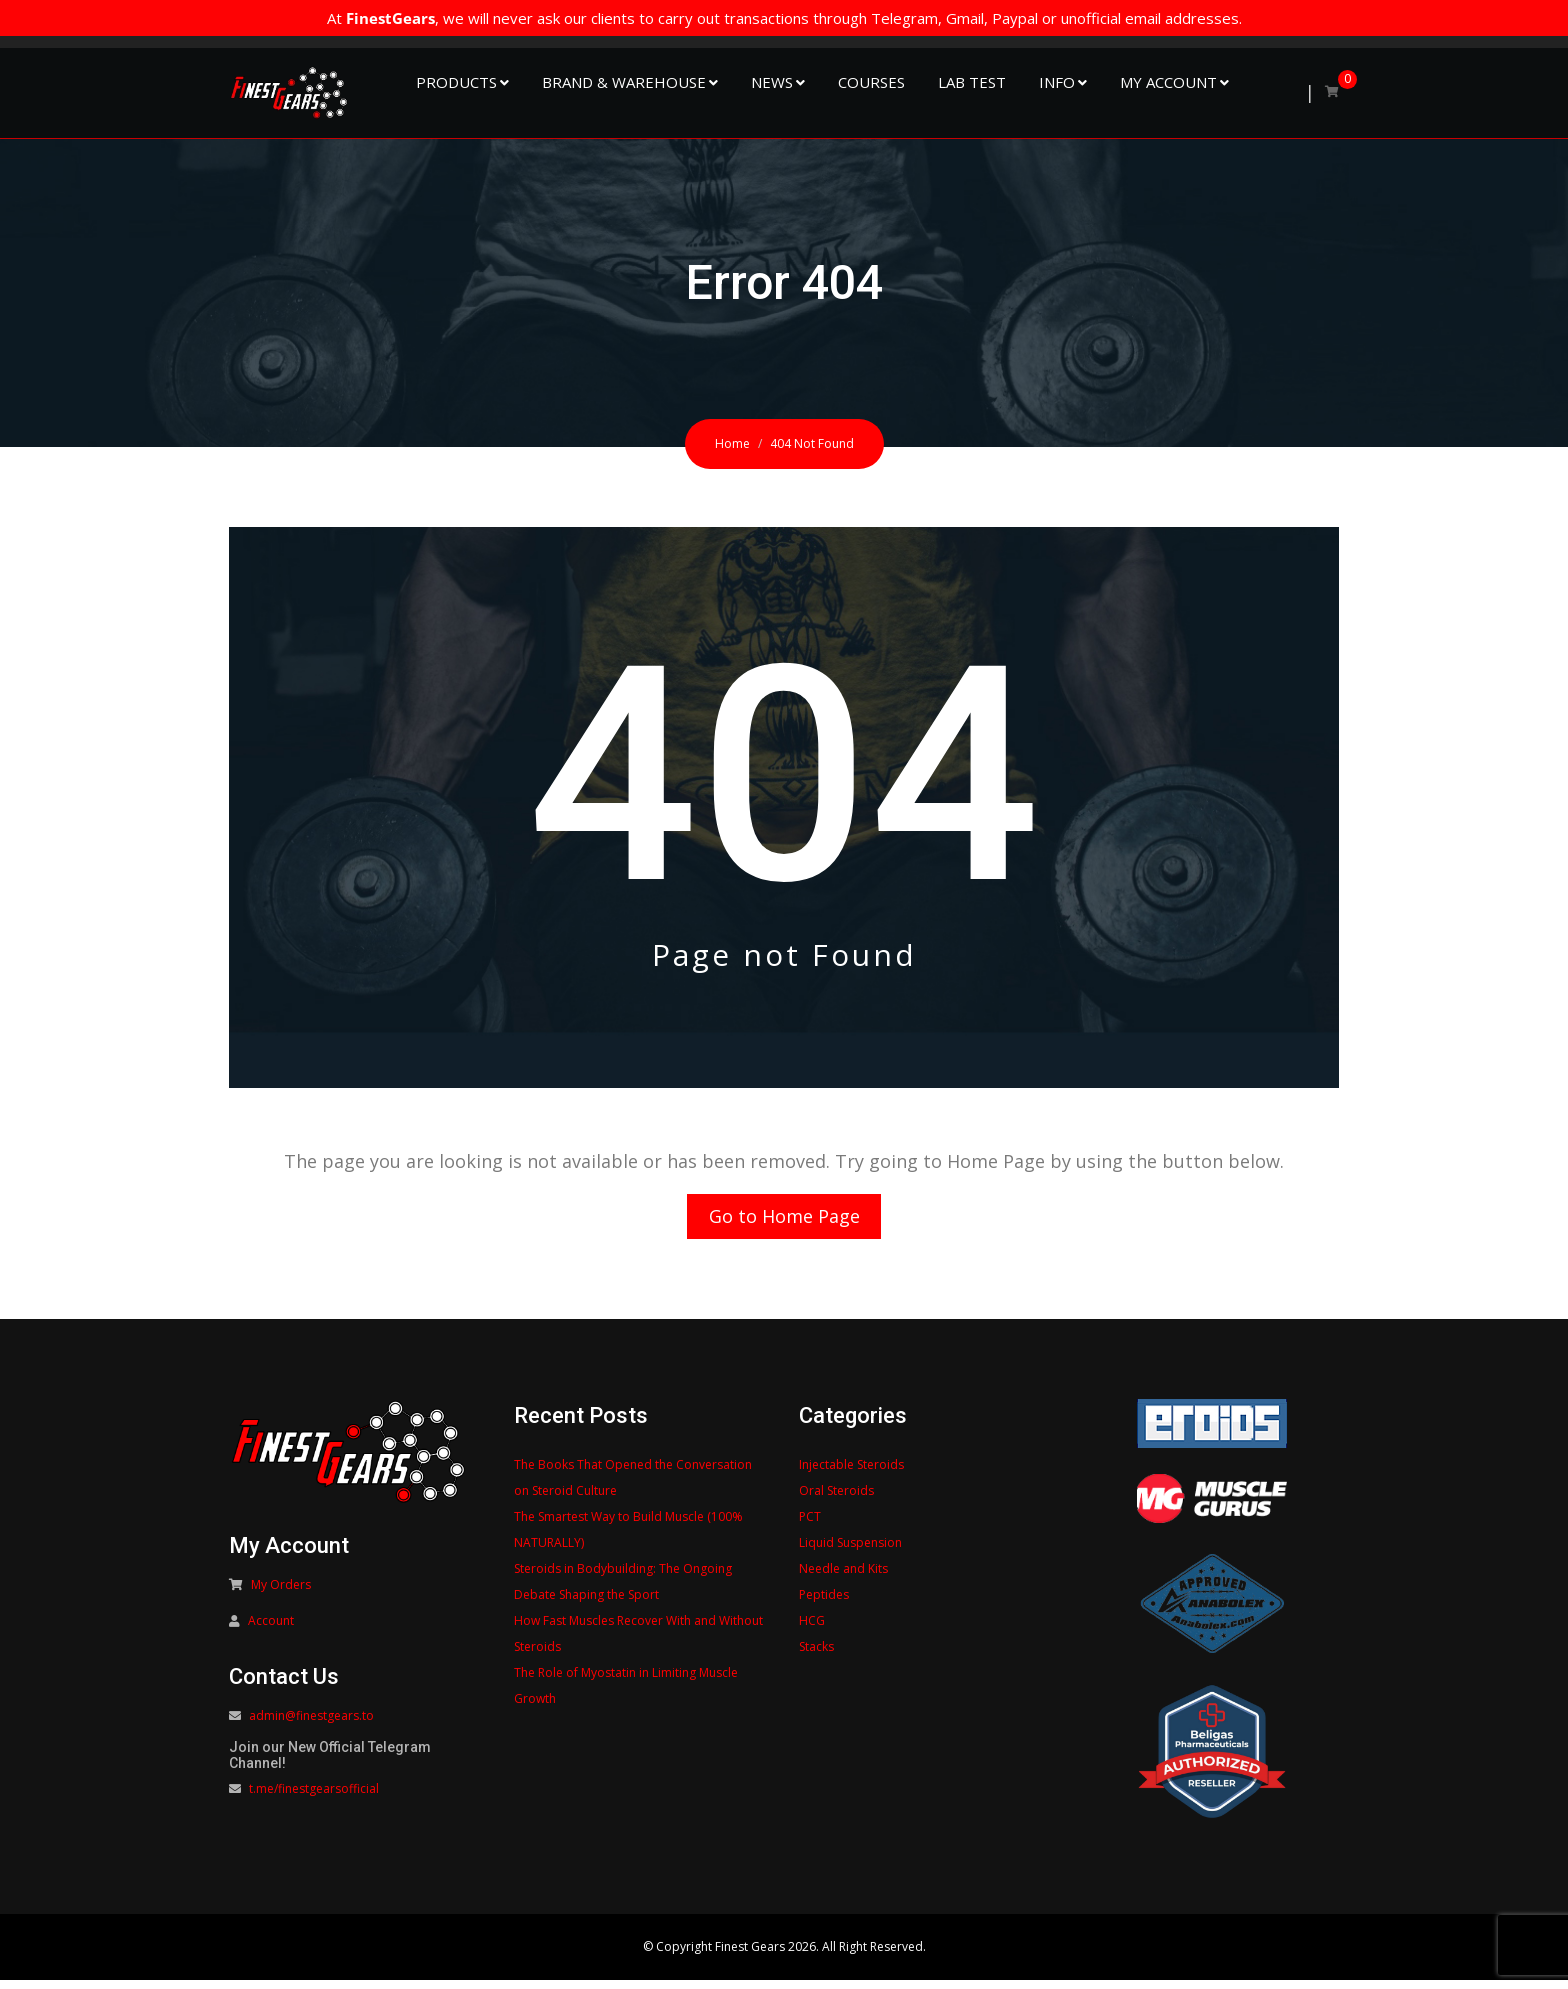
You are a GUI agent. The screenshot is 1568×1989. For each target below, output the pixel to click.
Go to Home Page (784, 1221)
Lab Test (972, 82)
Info (1057, 82)
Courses (871, 82)
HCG (812, 1629)
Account (271, 1630)
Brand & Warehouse (624, 82)
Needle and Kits (843, 1577)
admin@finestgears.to (311, 1725)
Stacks (816, 1655)
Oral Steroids (836, 1499)
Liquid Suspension (850, 1551)
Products (456, 82)
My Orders (281, 1594)
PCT (810, 1525)
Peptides (824, 1603)
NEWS (772, 82)
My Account (1168, 82)
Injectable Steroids (851, 1473)
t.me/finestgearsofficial (314, 1798)
